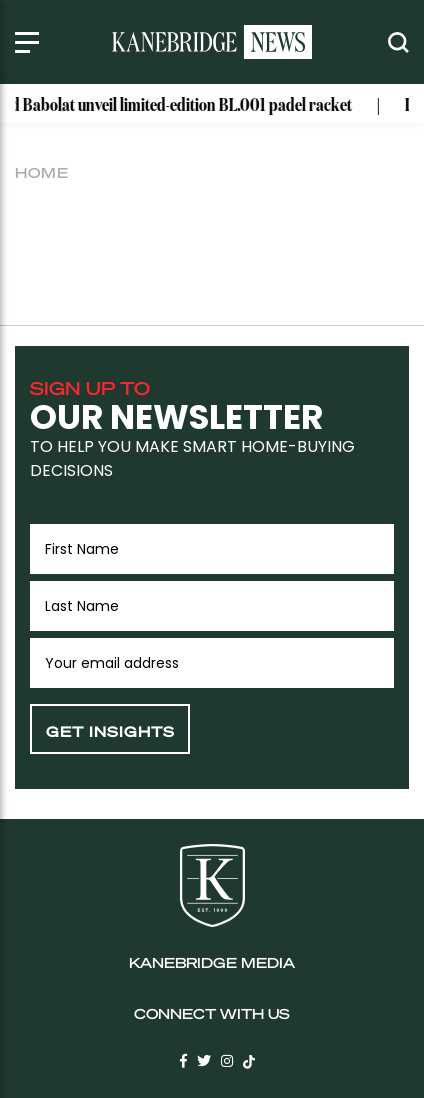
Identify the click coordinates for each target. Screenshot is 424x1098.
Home (42, 172)
